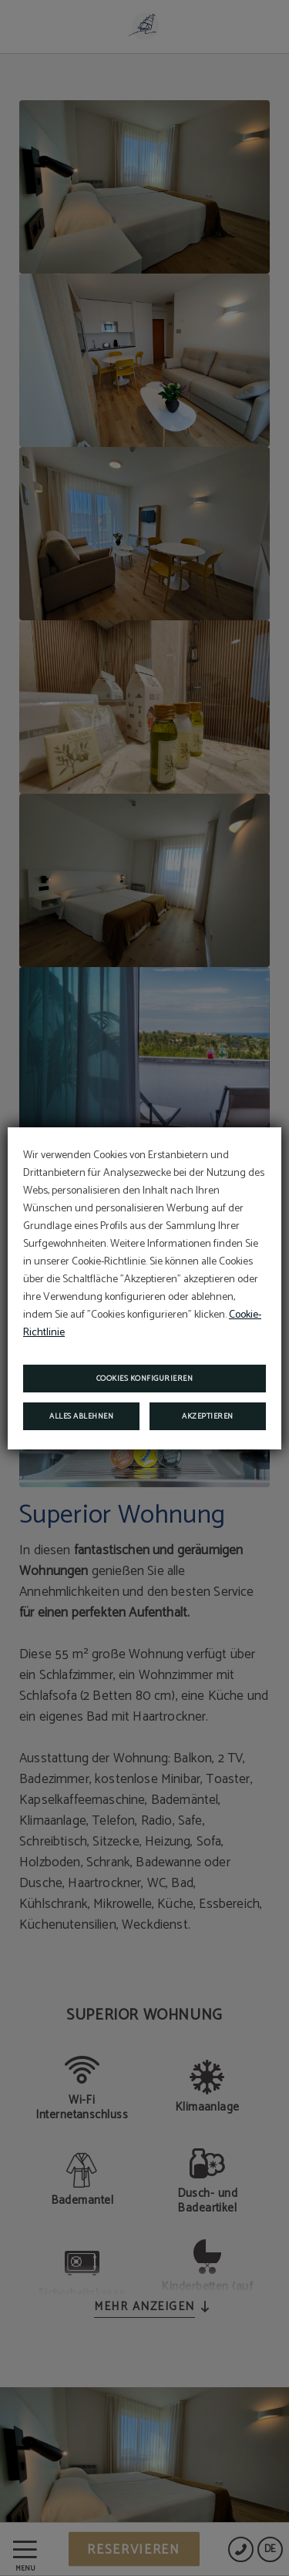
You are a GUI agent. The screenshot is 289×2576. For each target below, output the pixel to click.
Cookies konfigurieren (144, 1378)
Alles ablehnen (81, 1416)
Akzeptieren (208, 1416)
